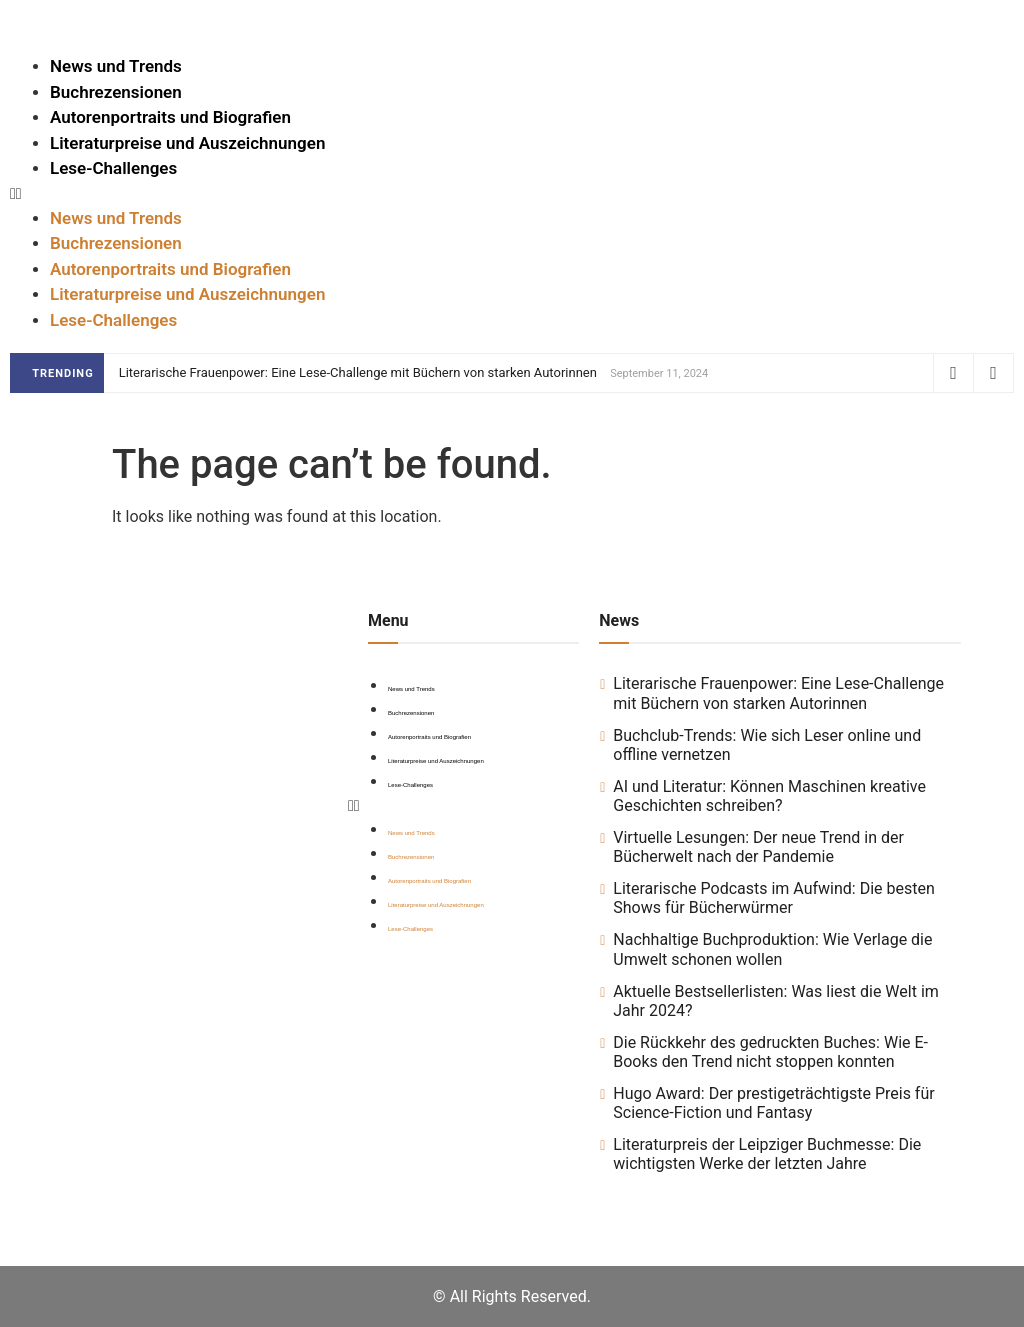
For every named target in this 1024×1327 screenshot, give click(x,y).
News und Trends (116, 66)
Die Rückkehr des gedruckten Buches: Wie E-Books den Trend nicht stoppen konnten (770, 1052)
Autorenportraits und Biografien (170, 117)
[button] (512, 194)
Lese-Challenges (113, 168)
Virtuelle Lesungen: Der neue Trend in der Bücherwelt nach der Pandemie (758, 847)
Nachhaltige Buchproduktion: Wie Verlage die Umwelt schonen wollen (772, 949)
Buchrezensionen (116, 92)
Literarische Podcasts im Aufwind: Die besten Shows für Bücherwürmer (774, 898)
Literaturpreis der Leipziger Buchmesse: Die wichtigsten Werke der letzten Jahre (767, 1154)
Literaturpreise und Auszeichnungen (187, 143)
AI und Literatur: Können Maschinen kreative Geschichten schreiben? (769, 796)
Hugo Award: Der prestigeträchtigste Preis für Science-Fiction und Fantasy (773, 1103)
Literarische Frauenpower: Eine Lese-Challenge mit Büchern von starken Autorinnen (358, 372)
